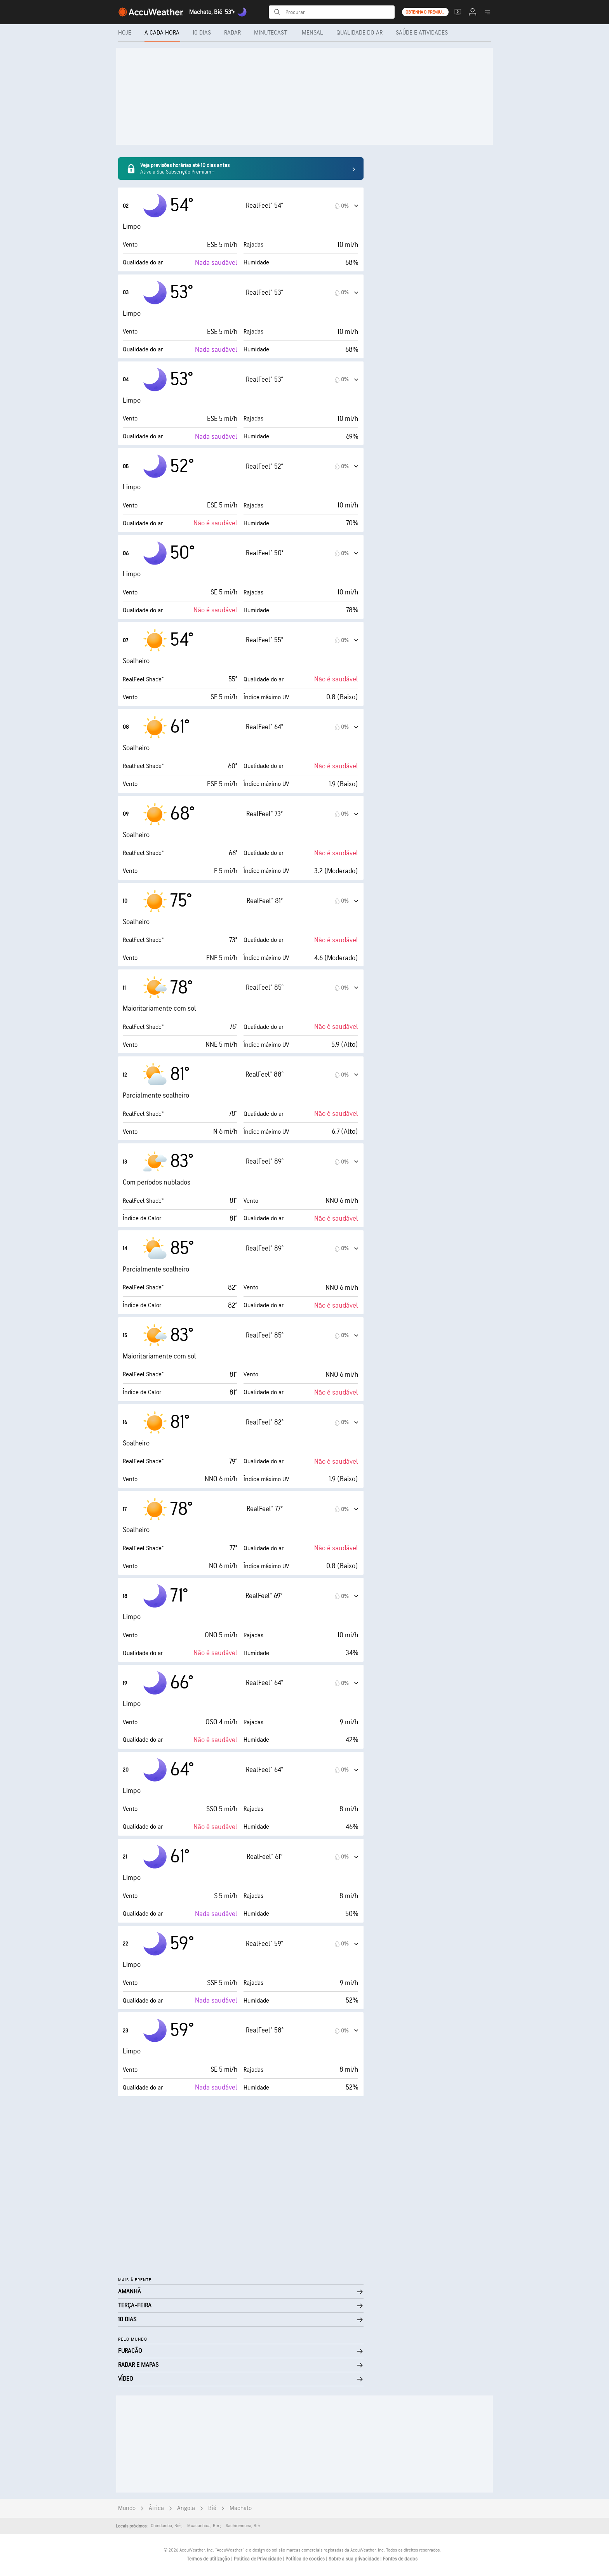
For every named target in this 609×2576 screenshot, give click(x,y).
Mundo (127, 2508)
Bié (212, 2508)
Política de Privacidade (258, 2559)
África (156, 2508)
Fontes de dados (400, 2559)
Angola (186, 2508)
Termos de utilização (209, 2559)
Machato (241, 2508)
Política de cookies (305, 2559)
